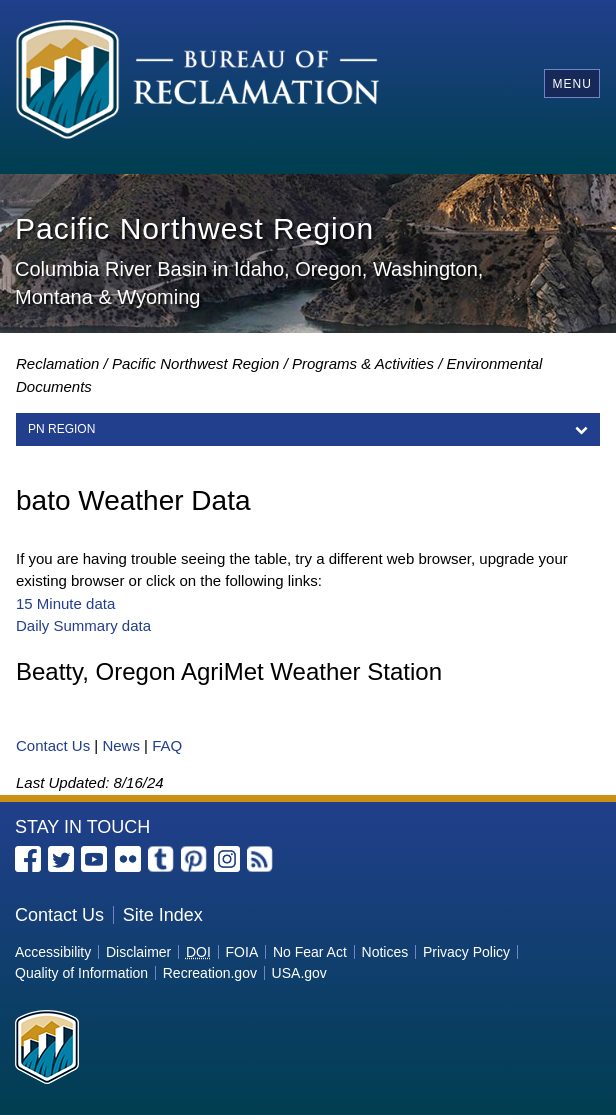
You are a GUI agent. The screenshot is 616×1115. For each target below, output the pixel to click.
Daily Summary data (83, 625)
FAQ (167, 745)
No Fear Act (310, 952)
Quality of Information (81, 973)
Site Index (163, 915)
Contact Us (53, 745)
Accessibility (53, 952)
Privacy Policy (466, 952)
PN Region (61, 429)
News (121, 745)
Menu (571, 84)
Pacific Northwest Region (196, 363)
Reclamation (57, 363)
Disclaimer (138, 952)
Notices (385, 952)
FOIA (242, 952)
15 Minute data (65, 603)
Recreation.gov (210, 973)
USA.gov (299, 973)
